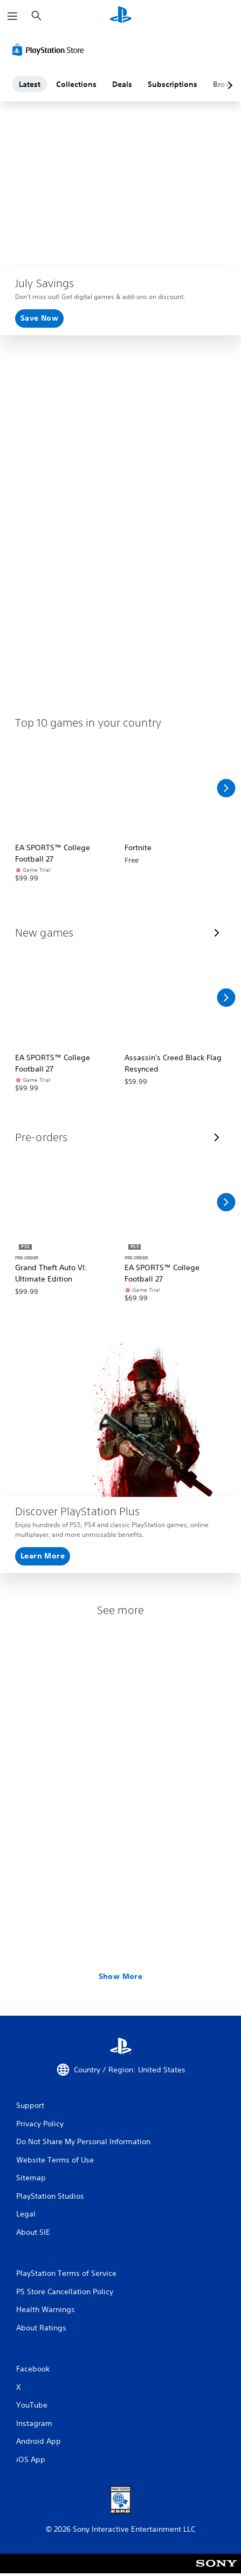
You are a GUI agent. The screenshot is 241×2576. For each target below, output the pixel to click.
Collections (76, 84)
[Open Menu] (12, 16)
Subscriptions (172, 84)
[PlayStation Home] (120, 16)
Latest (29, 84)
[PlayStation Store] (50, 49)
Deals (122, 84)
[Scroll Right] (226, 788)
